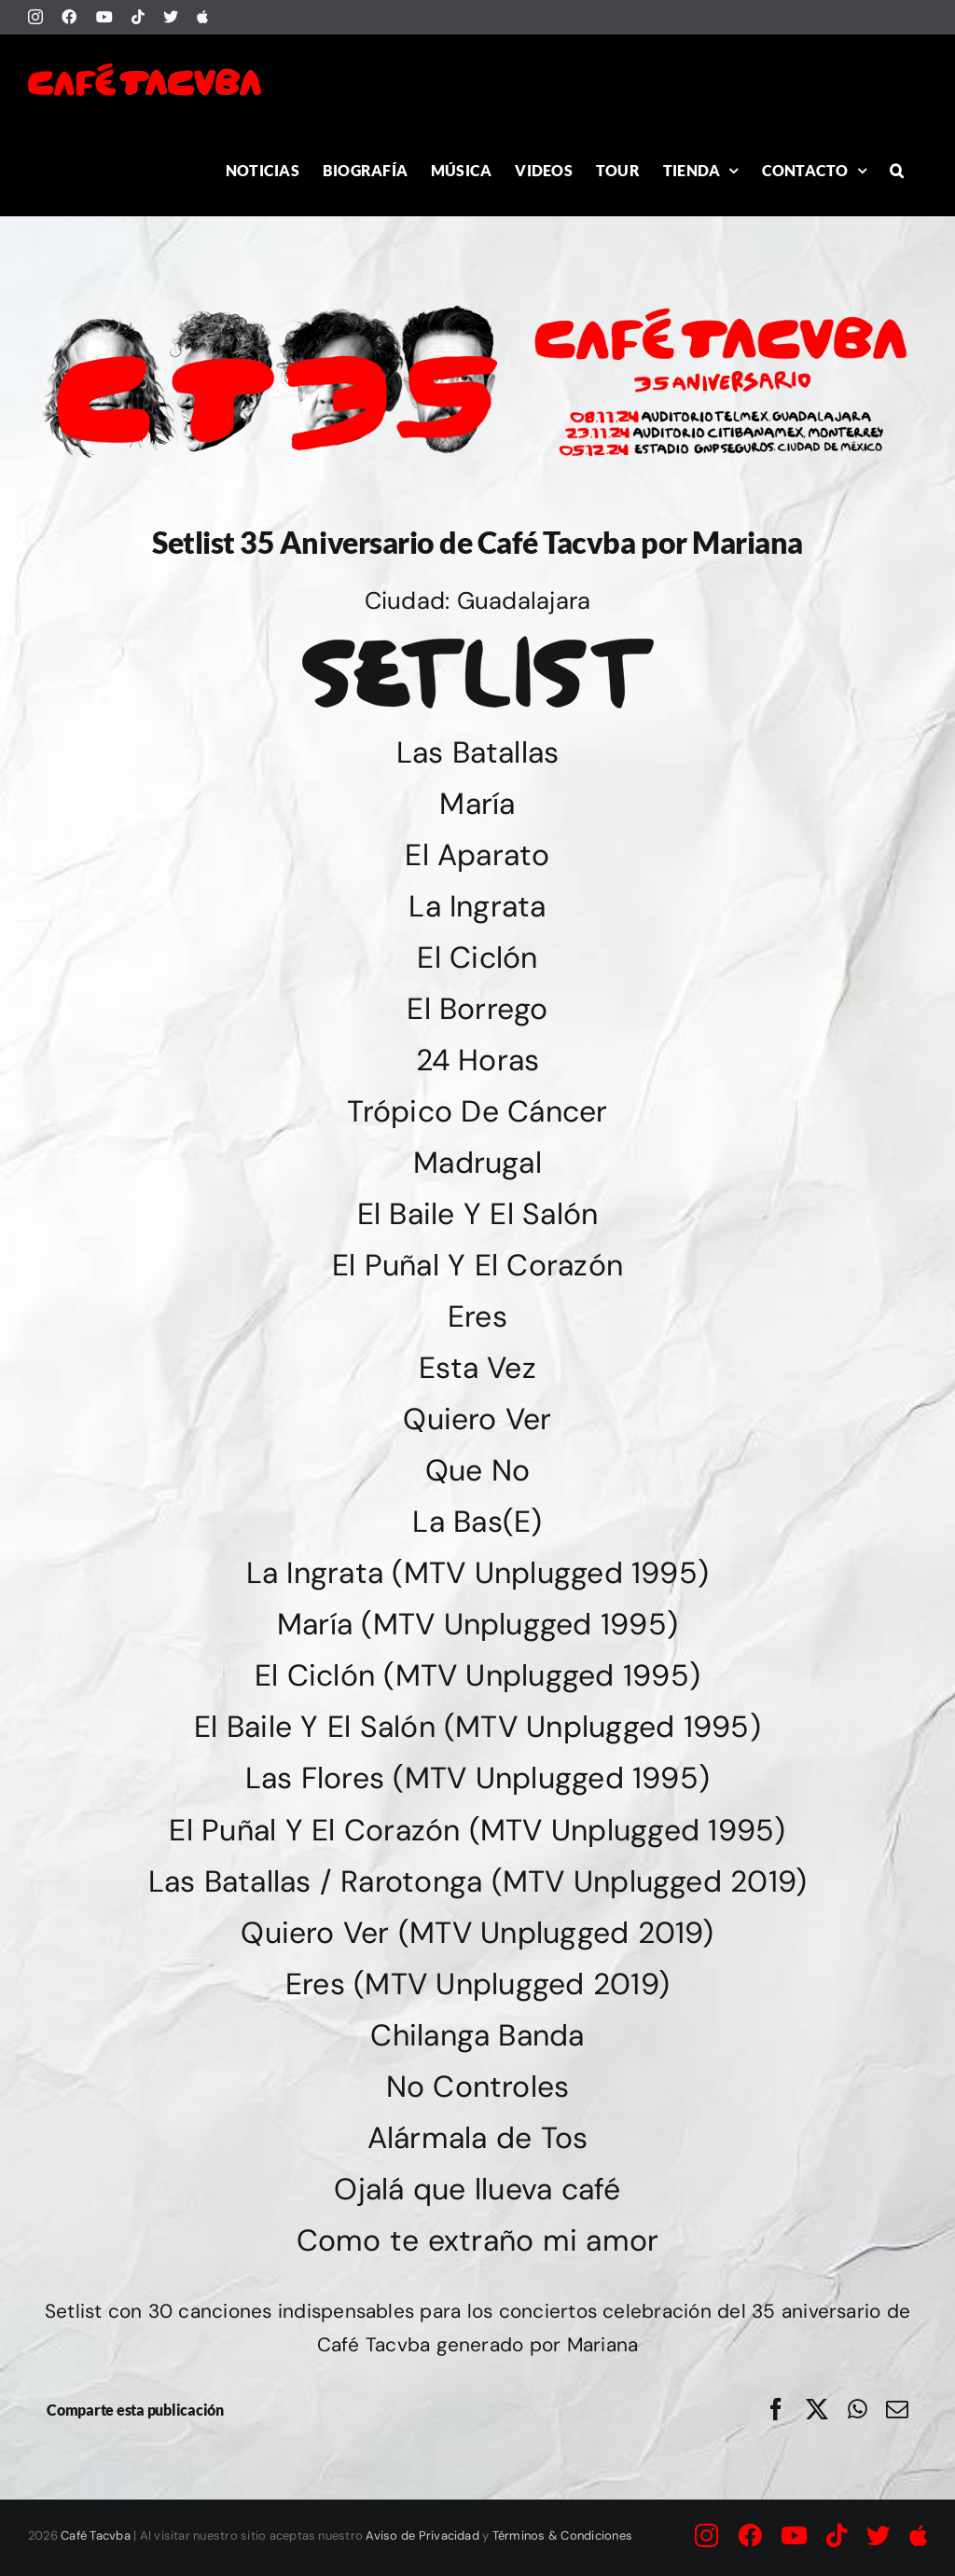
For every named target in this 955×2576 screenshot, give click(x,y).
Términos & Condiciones (562, 2535)
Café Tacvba (96, 2535)
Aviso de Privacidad (422, 2535)
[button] (897, 170)
